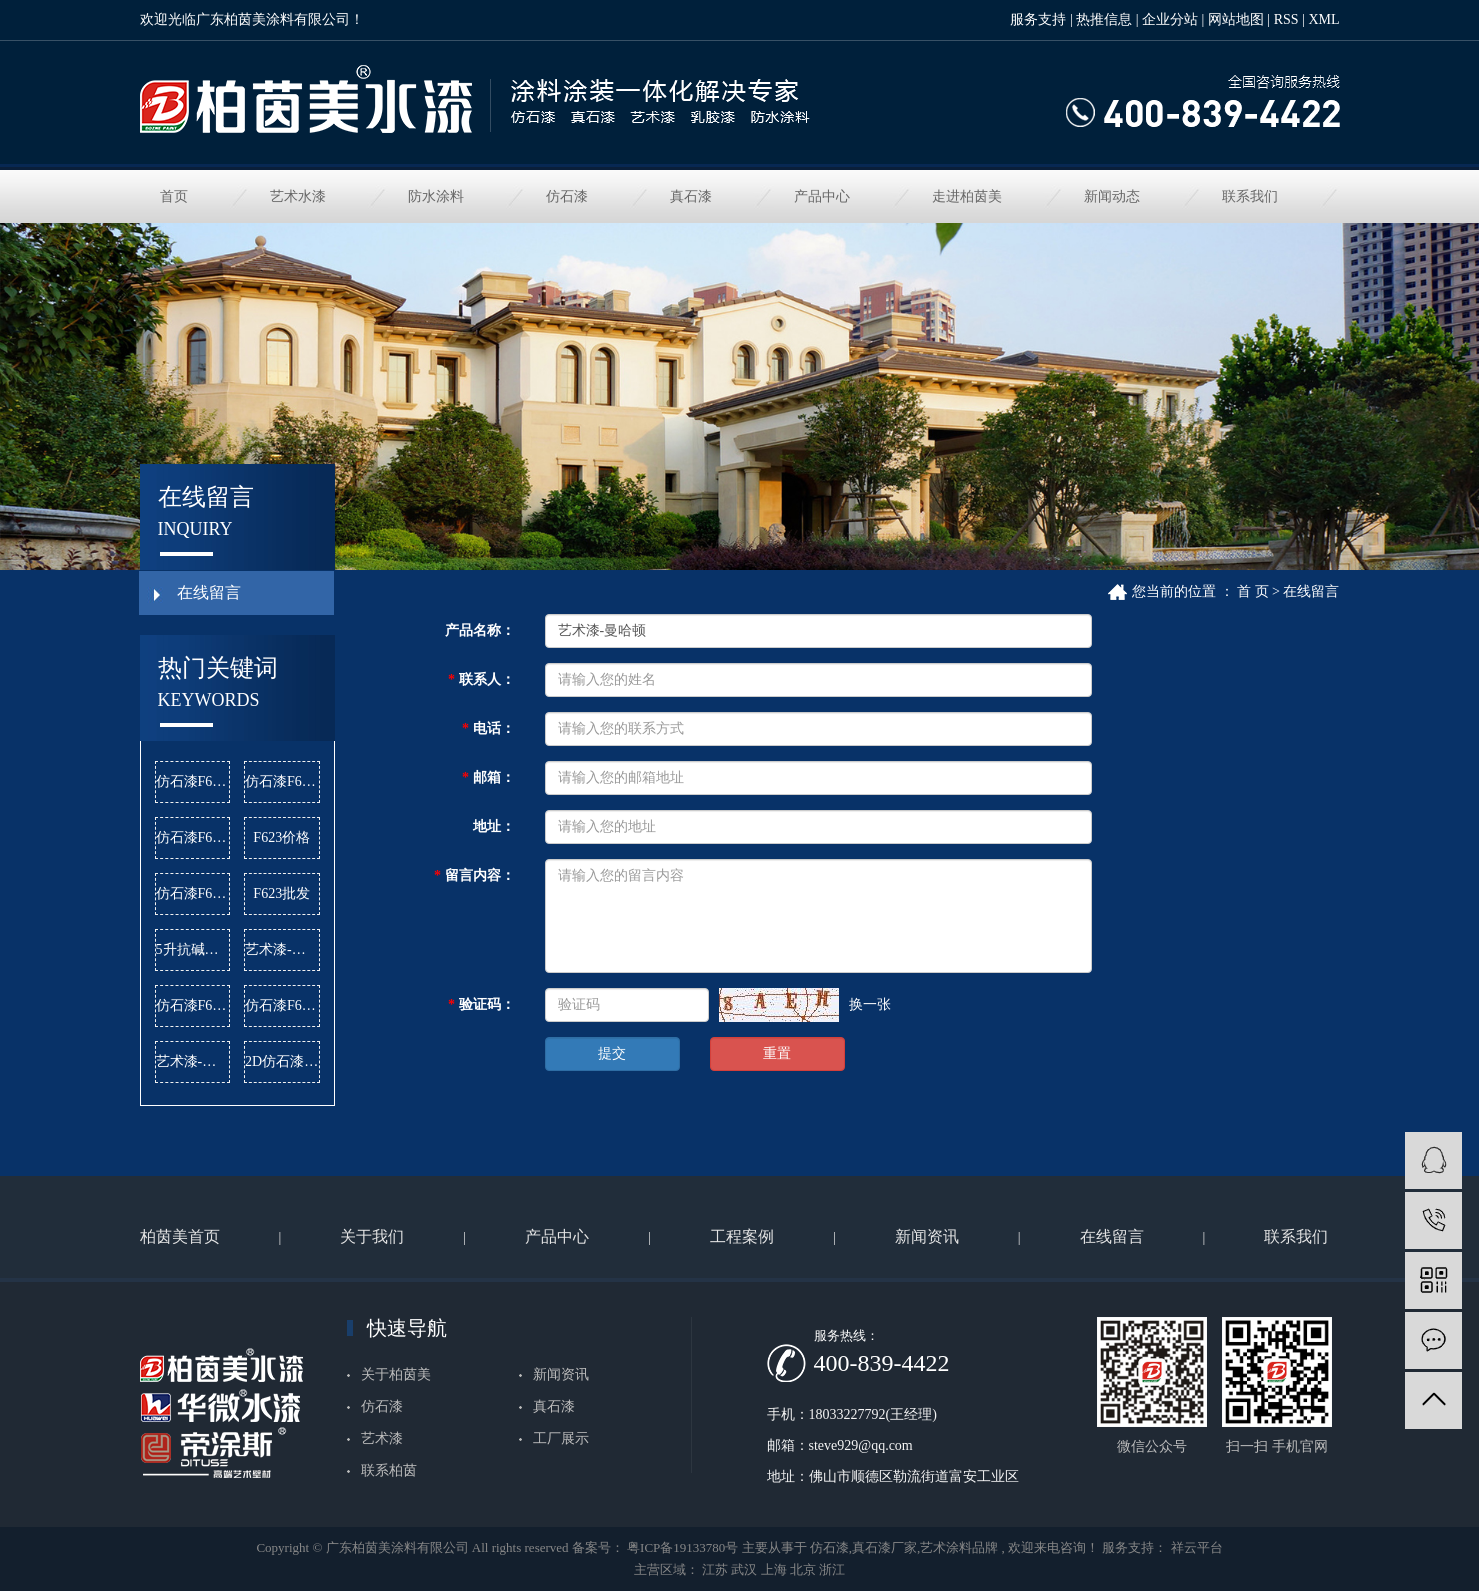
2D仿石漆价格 (282, 1061)
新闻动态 (1112, 196)
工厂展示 (561, 1438)
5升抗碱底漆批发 (193, 949)
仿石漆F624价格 (282, 1005)
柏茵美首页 (180, 1236)
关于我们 (372, 1236)
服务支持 (1038, 19)
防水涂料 (436, 196)
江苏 (715, 1569)
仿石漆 (567, 196)
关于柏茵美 (396, 1374)
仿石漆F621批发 (193, 1005)
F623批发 (281, 893)
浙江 (832, 1569)
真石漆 (691, 196)
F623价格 (281, 837)
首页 (174, 196)
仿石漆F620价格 (282, 781)
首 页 (1253, 591)
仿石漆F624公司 (193, 837)
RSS (1286, 19)
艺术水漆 (298, 196)
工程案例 (742, 1236)
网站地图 (1236, 19)
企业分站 (1170, 19)
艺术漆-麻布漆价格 (193, 1061)
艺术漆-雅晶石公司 (282, 949)
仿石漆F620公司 (193, 781)
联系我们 (1250, 196)
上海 (774, 1569)
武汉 (744, 1569)
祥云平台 (1194, 1547)
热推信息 (1104, 19)
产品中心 (822, 196)
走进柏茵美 (967, 196)
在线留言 (209, 592)
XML (1323, 19)
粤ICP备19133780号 (682, 1547)
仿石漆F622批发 (193, 893)
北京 (803, 1569)
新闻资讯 (927, 1236)
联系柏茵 (389, 1470)
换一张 (870, 1004)
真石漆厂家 (884, 1547)
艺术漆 (382, 1438)
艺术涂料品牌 (959, 1547)
